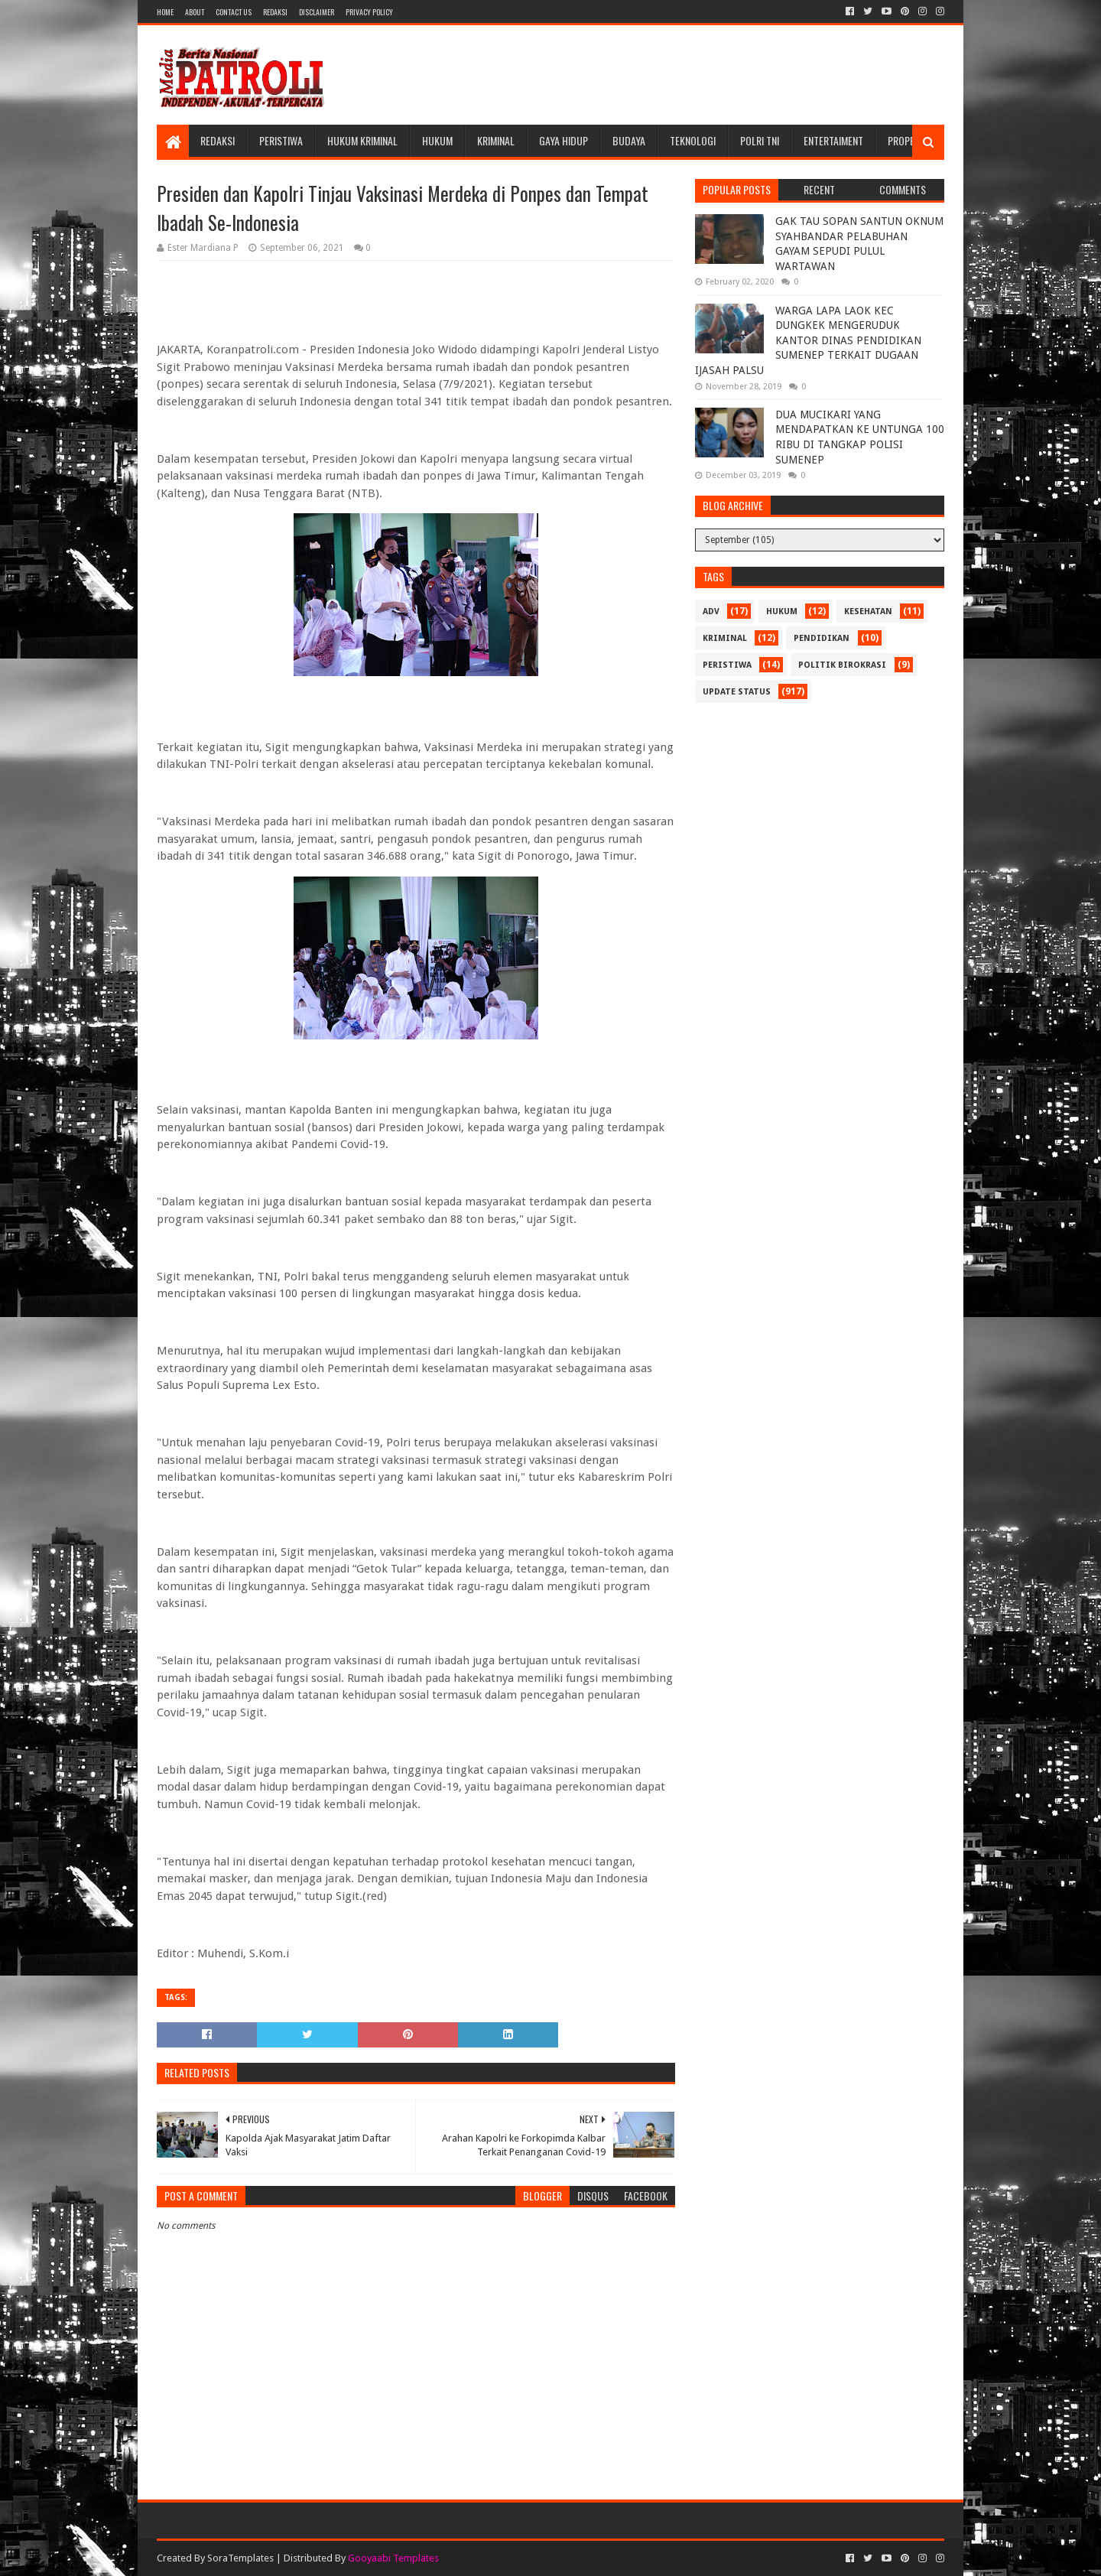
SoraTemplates (240, 2558)
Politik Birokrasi (842, 665)
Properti (907, 140)
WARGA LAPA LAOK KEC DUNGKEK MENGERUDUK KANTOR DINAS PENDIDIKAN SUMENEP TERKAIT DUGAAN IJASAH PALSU (808, 340)
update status (737, 692)
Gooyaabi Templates (393, 2558)
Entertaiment (833, 140)
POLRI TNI (759, 140)
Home (165, 12)
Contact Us (234, 12)
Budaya (628, 140)
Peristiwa (281, 140)
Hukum (437, 140)
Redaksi (275, 12)
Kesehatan (868, 611)
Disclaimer (316, 12)
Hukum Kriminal (362, 140)
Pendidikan (821, 638)
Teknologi (693, 140)
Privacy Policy (369, 12)
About (194, 12)
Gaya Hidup (563, 140)
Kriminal (496, 140)
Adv (711, 611)
